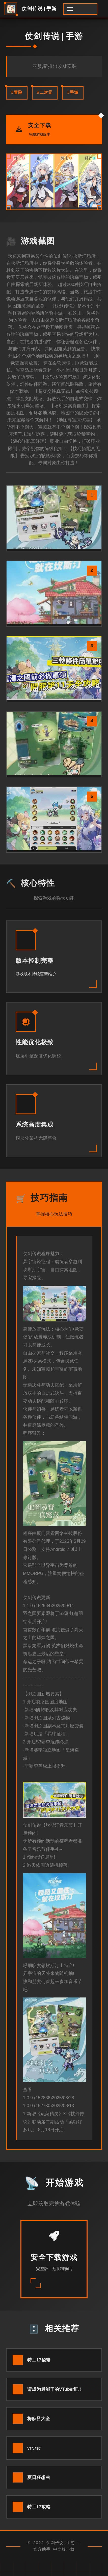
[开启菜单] (80, 9)
